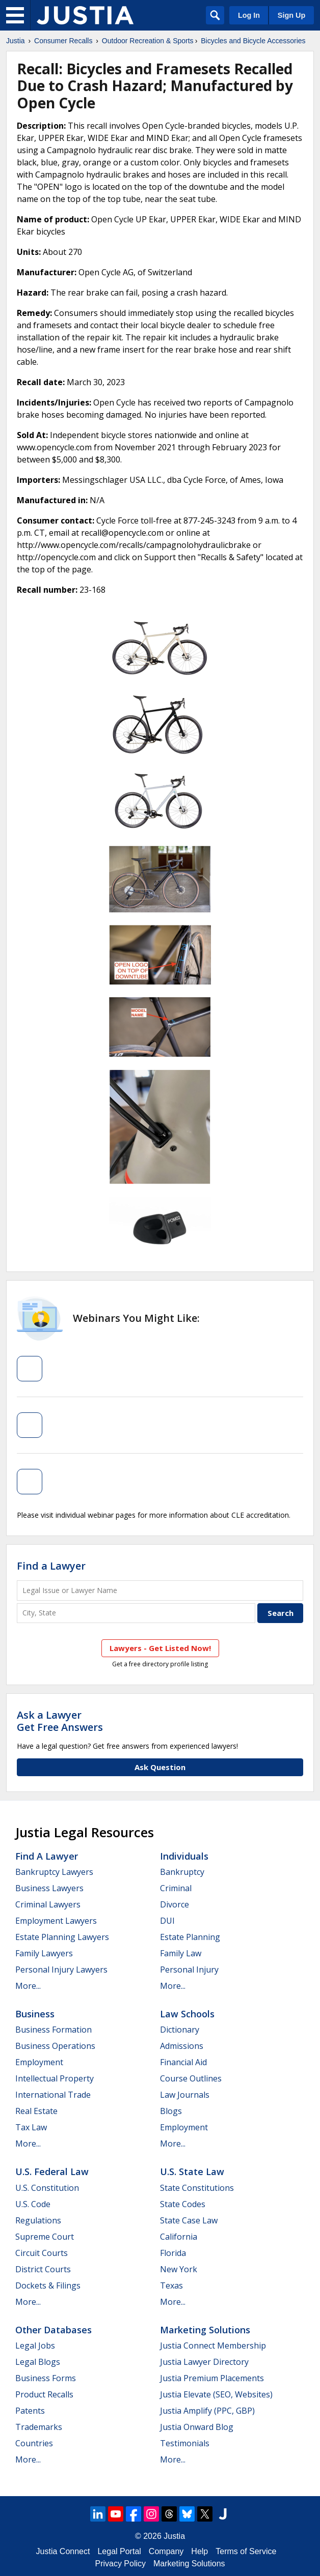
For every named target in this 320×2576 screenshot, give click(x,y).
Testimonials (184, 2443)
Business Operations (55, 2045)
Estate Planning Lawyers (62, 1937)
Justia (15, 41)
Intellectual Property (54, 2078)
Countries (34, 2443)
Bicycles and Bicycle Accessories (253, 41)
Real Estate (36, 2111)
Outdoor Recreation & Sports (148, 41)
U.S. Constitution (47, 2187)
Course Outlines (191, 2078)
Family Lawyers (44, 1953)
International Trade (53, 2094)
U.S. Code (32, 2204)
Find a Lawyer (51, 1566)
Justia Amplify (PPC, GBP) (207, 2410)
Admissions (181, 2045)
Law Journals (184, 2094)
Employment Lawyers (56, 1920)
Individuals (184, 1856)
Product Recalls (44, 2394)
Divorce (174, 1904)
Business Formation (53, 2029)
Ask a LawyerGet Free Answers (60, 1721)
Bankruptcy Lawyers (54, 1871)
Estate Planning (190, 1937)
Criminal (176, 1888)
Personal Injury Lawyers (61, 1969)
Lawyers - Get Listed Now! (160, 1648)
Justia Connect (63, 2551)
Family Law (180, 1953)
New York (178, 2269)
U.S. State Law (192, 2171)
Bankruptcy (182, 1871)
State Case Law (189, 2220)
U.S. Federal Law (52, 2171)
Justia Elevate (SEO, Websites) (216, 2394)
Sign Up (291, 15)
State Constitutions (197, 2187)
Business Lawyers (49, 1888)
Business (35, 2014)
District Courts (43, 2269)
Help (199, 2551)
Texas (171, 2285)
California (178, 2236)
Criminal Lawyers (48, 1904)
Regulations (38, 2220)
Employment (39, 2062)
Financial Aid (183, 2062)
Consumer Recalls (63, 41)
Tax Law (31, 2127)
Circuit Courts (41, 2253)
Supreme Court (44, 2236)
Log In (249, 15)
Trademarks (38, 2427)
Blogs (171, 2111)
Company (166, 2551)
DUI (167, 1920)
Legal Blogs (37, 2361)
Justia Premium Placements (212, 2378)
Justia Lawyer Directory (204, 2361)
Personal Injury (189, 1969)
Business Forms (45, 2378)
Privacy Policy (120, 2563)
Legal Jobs (35, 2345)
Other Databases (53, 2330)
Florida (173, 2253)
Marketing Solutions (205, 2330)
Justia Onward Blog (196, 2427)
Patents (30, 2410)
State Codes (182, 2204)
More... (28, 1985)
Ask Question (160, 1767)
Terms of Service (246, 2551)
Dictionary (179, 2029)
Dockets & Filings (48, 2285)
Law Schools (187, 2014)
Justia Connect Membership (213, 2345)
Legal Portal (119, 2551)
